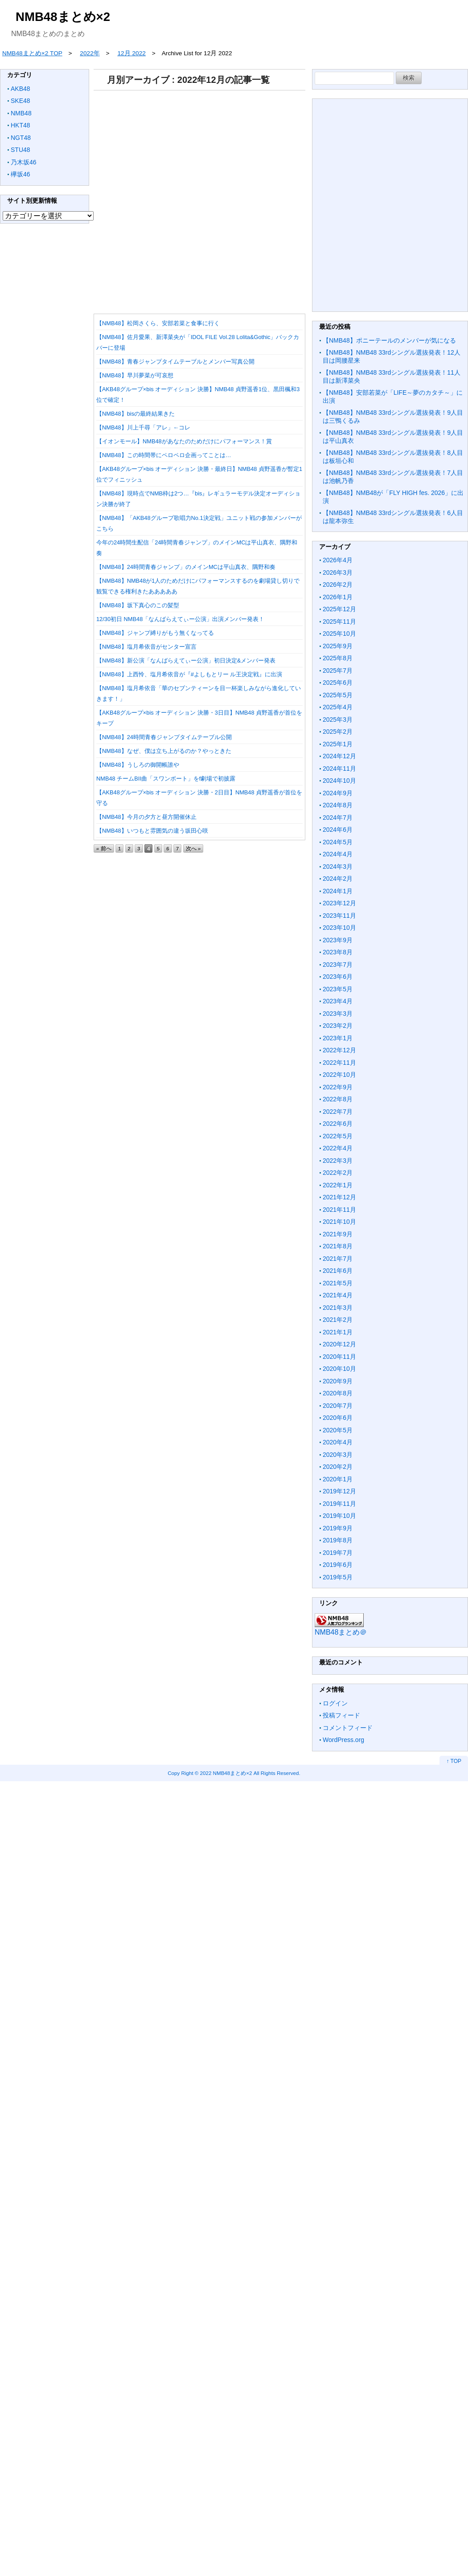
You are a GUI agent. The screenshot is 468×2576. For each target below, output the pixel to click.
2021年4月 (338, 1295)
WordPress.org (343, 1739)
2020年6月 (338, 1417)
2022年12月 (339, 1050)
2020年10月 (339, 1368)
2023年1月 (338, 1038)
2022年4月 (338, 1148)
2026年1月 (338, 597)
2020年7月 (338, 1405)
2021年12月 (339, 1197)
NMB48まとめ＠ (341, 1632)
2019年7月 (338, 1552)
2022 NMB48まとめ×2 (226, 1773)
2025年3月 (338, 719)
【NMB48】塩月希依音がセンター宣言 (146, 646)
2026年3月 (338, 572)
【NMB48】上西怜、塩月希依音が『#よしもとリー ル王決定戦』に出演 (189, 674)
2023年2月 (338, 1025)
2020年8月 (338, 1393)
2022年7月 (338, 1111)
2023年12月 (339, 903)
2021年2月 (338, 1319)
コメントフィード (348, 1727)
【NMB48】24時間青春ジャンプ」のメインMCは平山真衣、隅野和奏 (185, 567)
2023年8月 (338, 952)
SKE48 (20, 100)
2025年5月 (338, 695)
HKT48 (20, 125)
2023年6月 (338, 976)
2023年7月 (338, 964)
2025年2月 (338, 731)
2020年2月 (338, 1466)
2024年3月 (338, 866)
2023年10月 (339, 927)
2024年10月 (339, 780)
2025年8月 (338, 658)
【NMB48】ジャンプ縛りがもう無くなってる (155, 633)
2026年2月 (338, 584)
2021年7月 (338, 1258)
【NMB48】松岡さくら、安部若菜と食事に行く (158, 323)
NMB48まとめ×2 (63, 17)
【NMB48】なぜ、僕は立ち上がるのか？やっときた (163, 751)
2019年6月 (338, 1564)
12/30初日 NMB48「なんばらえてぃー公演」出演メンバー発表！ (180, 619)
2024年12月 (339, 756)
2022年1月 (338, 1185)
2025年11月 (339, 621)
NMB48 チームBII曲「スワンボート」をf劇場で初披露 (165, 778)
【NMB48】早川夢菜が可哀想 (134, 375)
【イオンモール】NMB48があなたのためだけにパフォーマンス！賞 (184, 441)
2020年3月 (338, 1454)
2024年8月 (338, 805)
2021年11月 (339, 1209)
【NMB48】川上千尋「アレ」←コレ (143, 427)
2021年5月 (338, 1283)
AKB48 (20, 88)
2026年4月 (338, 560)
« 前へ (103, 848)
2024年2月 (338, 878)
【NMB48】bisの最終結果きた (135, 413)
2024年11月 (339, 768)
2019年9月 (338, 1528)
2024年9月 (338, 793)
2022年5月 (338, 1136)
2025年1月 (338, 744)
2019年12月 (339, 1491)
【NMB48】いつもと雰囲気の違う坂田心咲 (152, 830)
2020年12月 (339, 1344)
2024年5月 (338, 842)
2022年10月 (339, 1074)
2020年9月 (338, 1381)
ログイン (335, 1703)
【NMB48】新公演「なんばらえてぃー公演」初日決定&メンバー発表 (185, 660)
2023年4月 (338, 1001)
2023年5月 (338, 989)
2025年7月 (338, 670)
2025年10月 (339, 633)
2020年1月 (338, 1479)
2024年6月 (338, 829)
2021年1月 (338, 1332)
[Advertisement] (197, 199)
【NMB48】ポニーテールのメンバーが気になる (389, 340)
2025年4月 (338, 707)
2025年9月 (338, 646)
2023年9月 (338, 940)
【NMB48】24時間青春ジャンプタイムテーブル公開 (164, 737)
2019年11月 (339, 1503)
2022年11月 (339, 1062)
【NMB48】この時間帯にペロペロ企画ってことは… (163, 455)
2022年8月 (338, 1099)
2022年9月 (338, 1087)
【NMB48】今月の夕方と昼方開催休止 (146, 817)
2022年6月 (338, 1123)
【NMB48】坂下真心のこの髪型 (137, 605)
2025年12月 (339, 609)
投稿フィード (341, 1715)
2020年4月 (338, 1442)
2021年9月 (338, 1234)
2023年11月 (339, 915)
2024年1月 (338, 891)
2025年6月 (338, 682)
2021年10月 (339, 1221)
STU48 (20, 149)
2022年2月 (338, 1172)
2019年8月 (338, 1540)
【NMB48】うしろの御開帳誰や (137, 764)
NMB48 (21, 113)
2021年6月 (338, 1270)
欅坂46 (20, 174)
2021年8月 (338, 1246)
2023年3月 (338, 1013)
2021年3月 (338, 1307)
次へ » (193, 848)
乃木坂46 (24, 162)
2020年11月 (339, 1356)
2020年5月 (338, 1430)
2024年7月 (338, 817)
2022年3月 (338, 1160)
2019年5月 (338, 1577)
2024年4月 (338, 854)
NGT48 (21, 137)
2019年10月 (339, 1515)
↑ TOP (453, 1761)
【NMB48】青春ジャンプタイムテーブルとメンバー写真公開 (175, 361)
